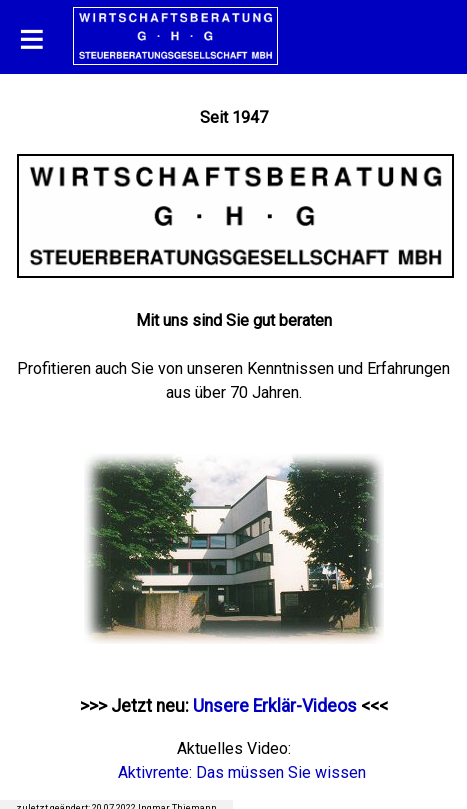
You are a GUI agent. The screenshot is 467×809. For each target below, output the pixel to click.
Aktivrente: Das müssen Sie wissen (242, 772)
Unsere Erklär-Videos (275, 706)
